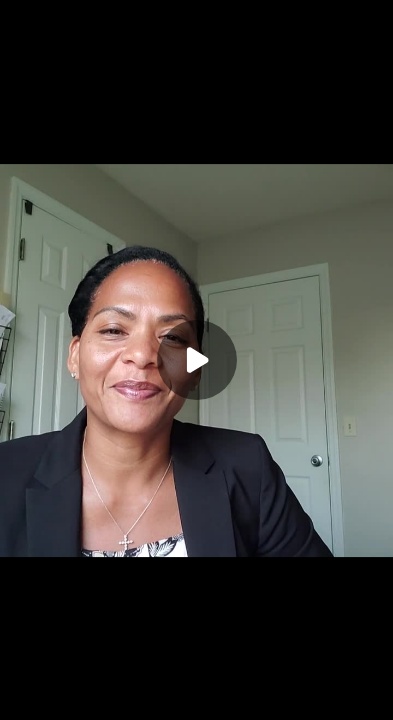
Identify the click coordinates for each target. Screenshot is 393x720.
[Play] (197, 360)
